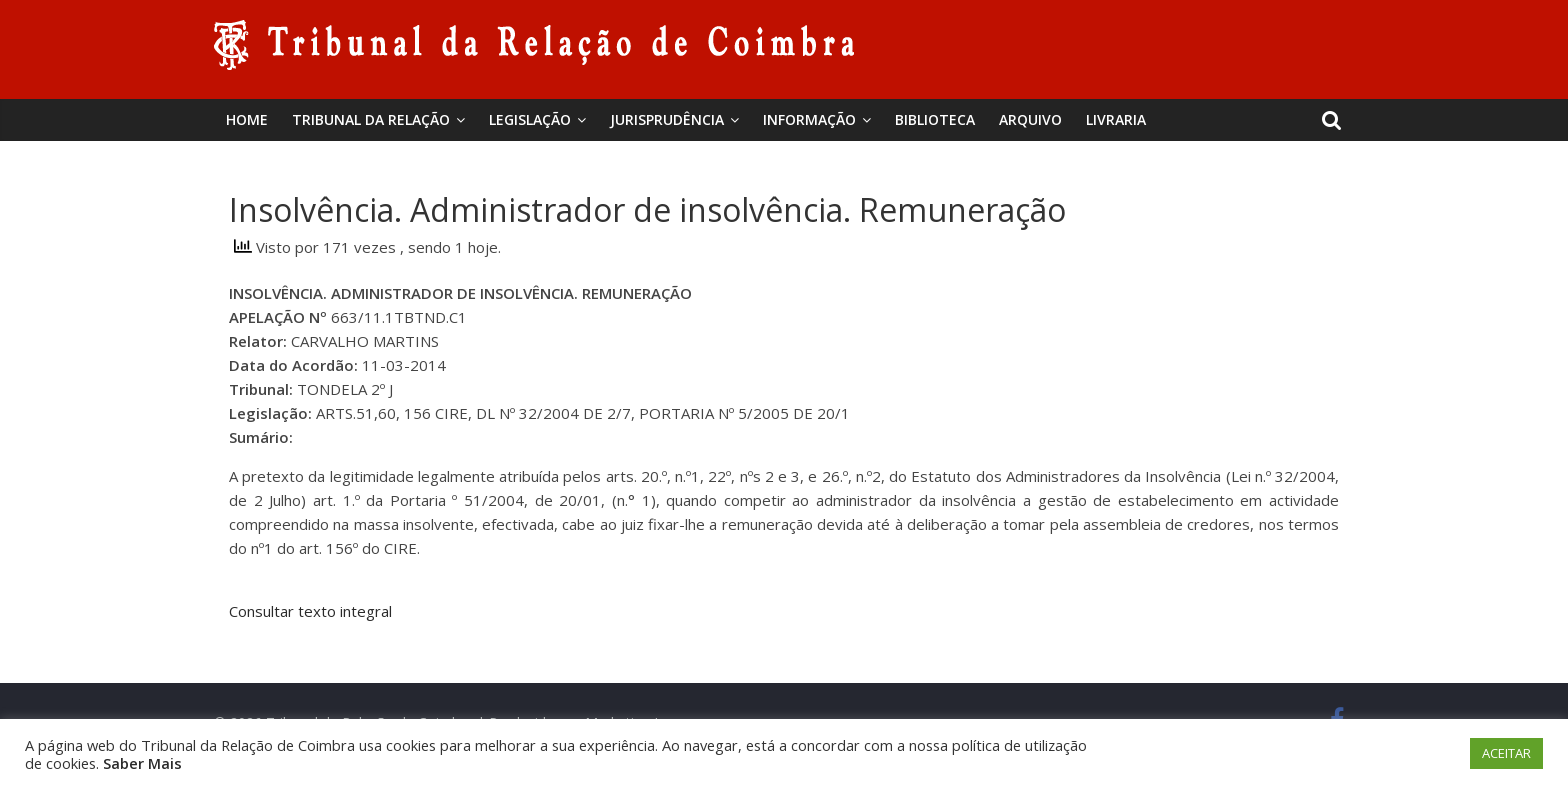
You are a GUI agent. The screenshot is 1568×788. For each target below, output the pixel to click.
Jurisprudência (667, 119)
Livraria (1116, 119)
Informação (809, 119)
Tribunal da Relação (371, 119)
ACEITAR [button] (1506, 753)
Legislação (530, 119)
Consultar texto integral (310, 611)
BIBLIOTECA (935, 119)
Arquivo (1030, 119)
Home (247, 119)
